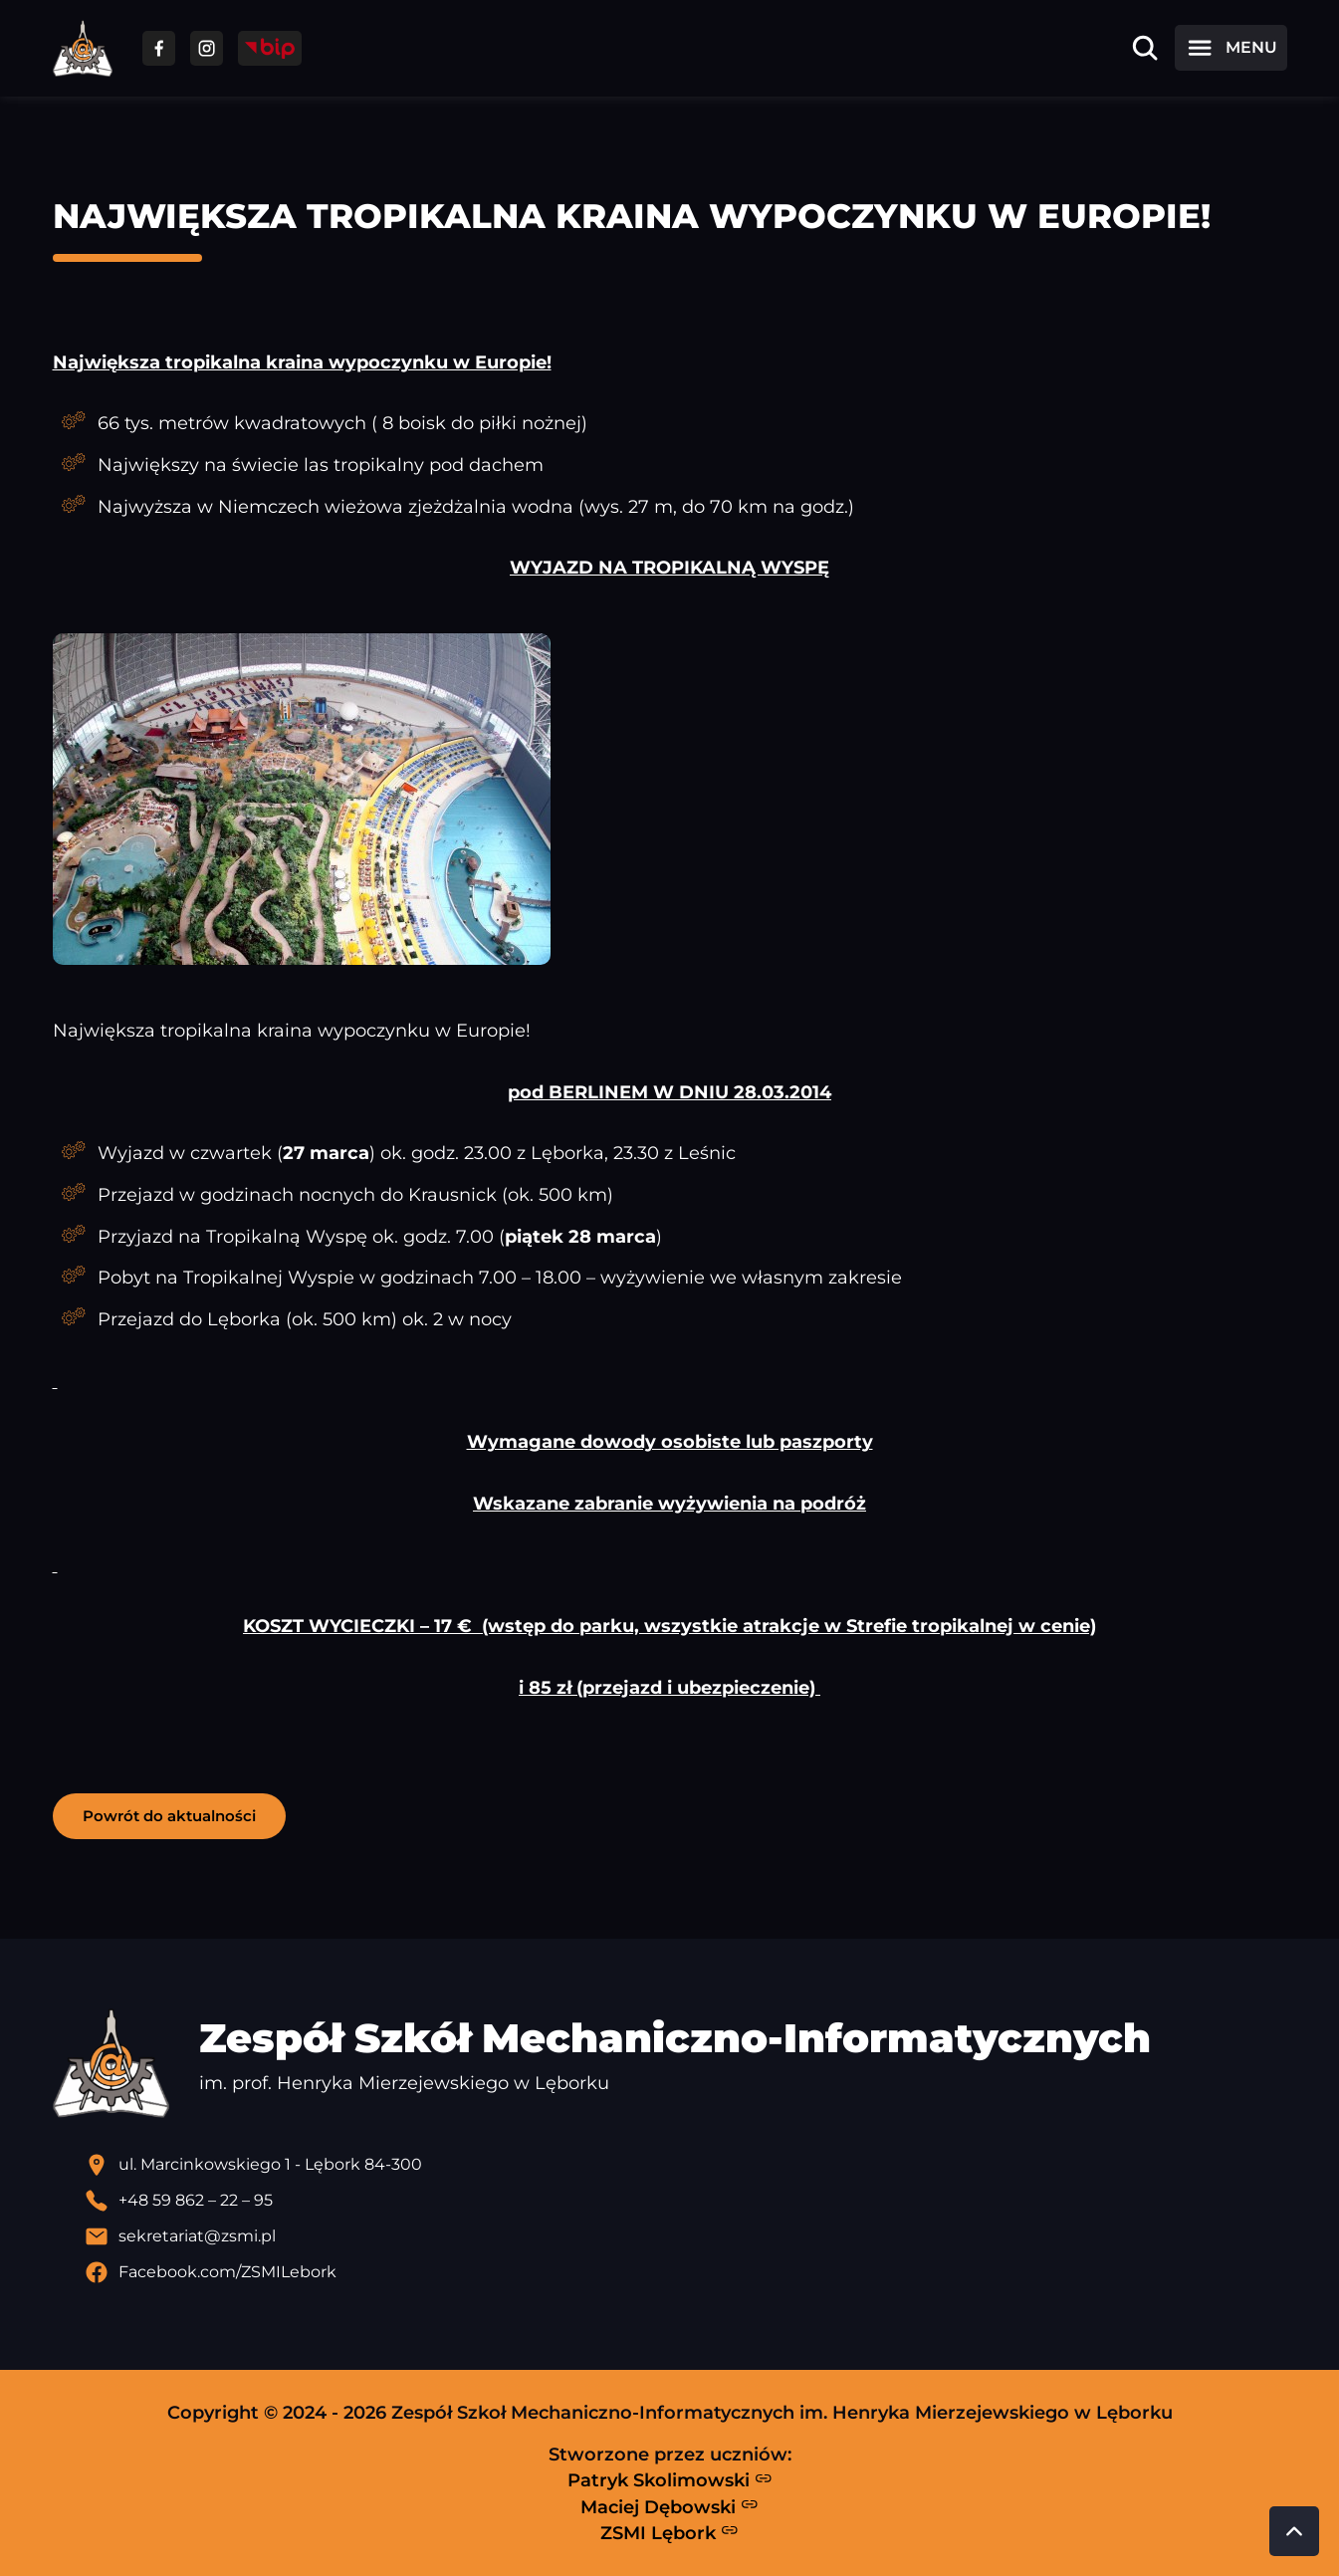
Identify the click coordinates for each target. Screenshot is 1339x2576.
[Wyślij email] (686, 2236)
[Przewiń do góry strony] (1294, 2531)
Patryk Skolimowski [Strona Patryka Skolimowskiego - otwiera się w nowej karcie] (670, 2480)
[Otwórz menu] (1230, 48)
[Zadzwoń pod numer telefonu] (686, 2201)
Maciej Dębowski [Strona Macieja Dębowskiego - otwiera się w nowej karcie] (669, 2506)
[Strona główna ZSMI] (82, 48)
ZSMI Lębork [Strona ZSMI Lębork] (669, 2532)
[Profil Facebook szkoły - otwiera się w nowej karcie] (686, 2272)
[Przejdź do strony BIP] (270, 48)
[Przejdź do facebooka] (158, 48)
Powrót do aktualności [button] (169, 1815)
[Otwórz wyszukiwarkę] (1145, 48)
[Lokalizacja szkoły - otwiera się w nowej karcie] (686, 2165)
